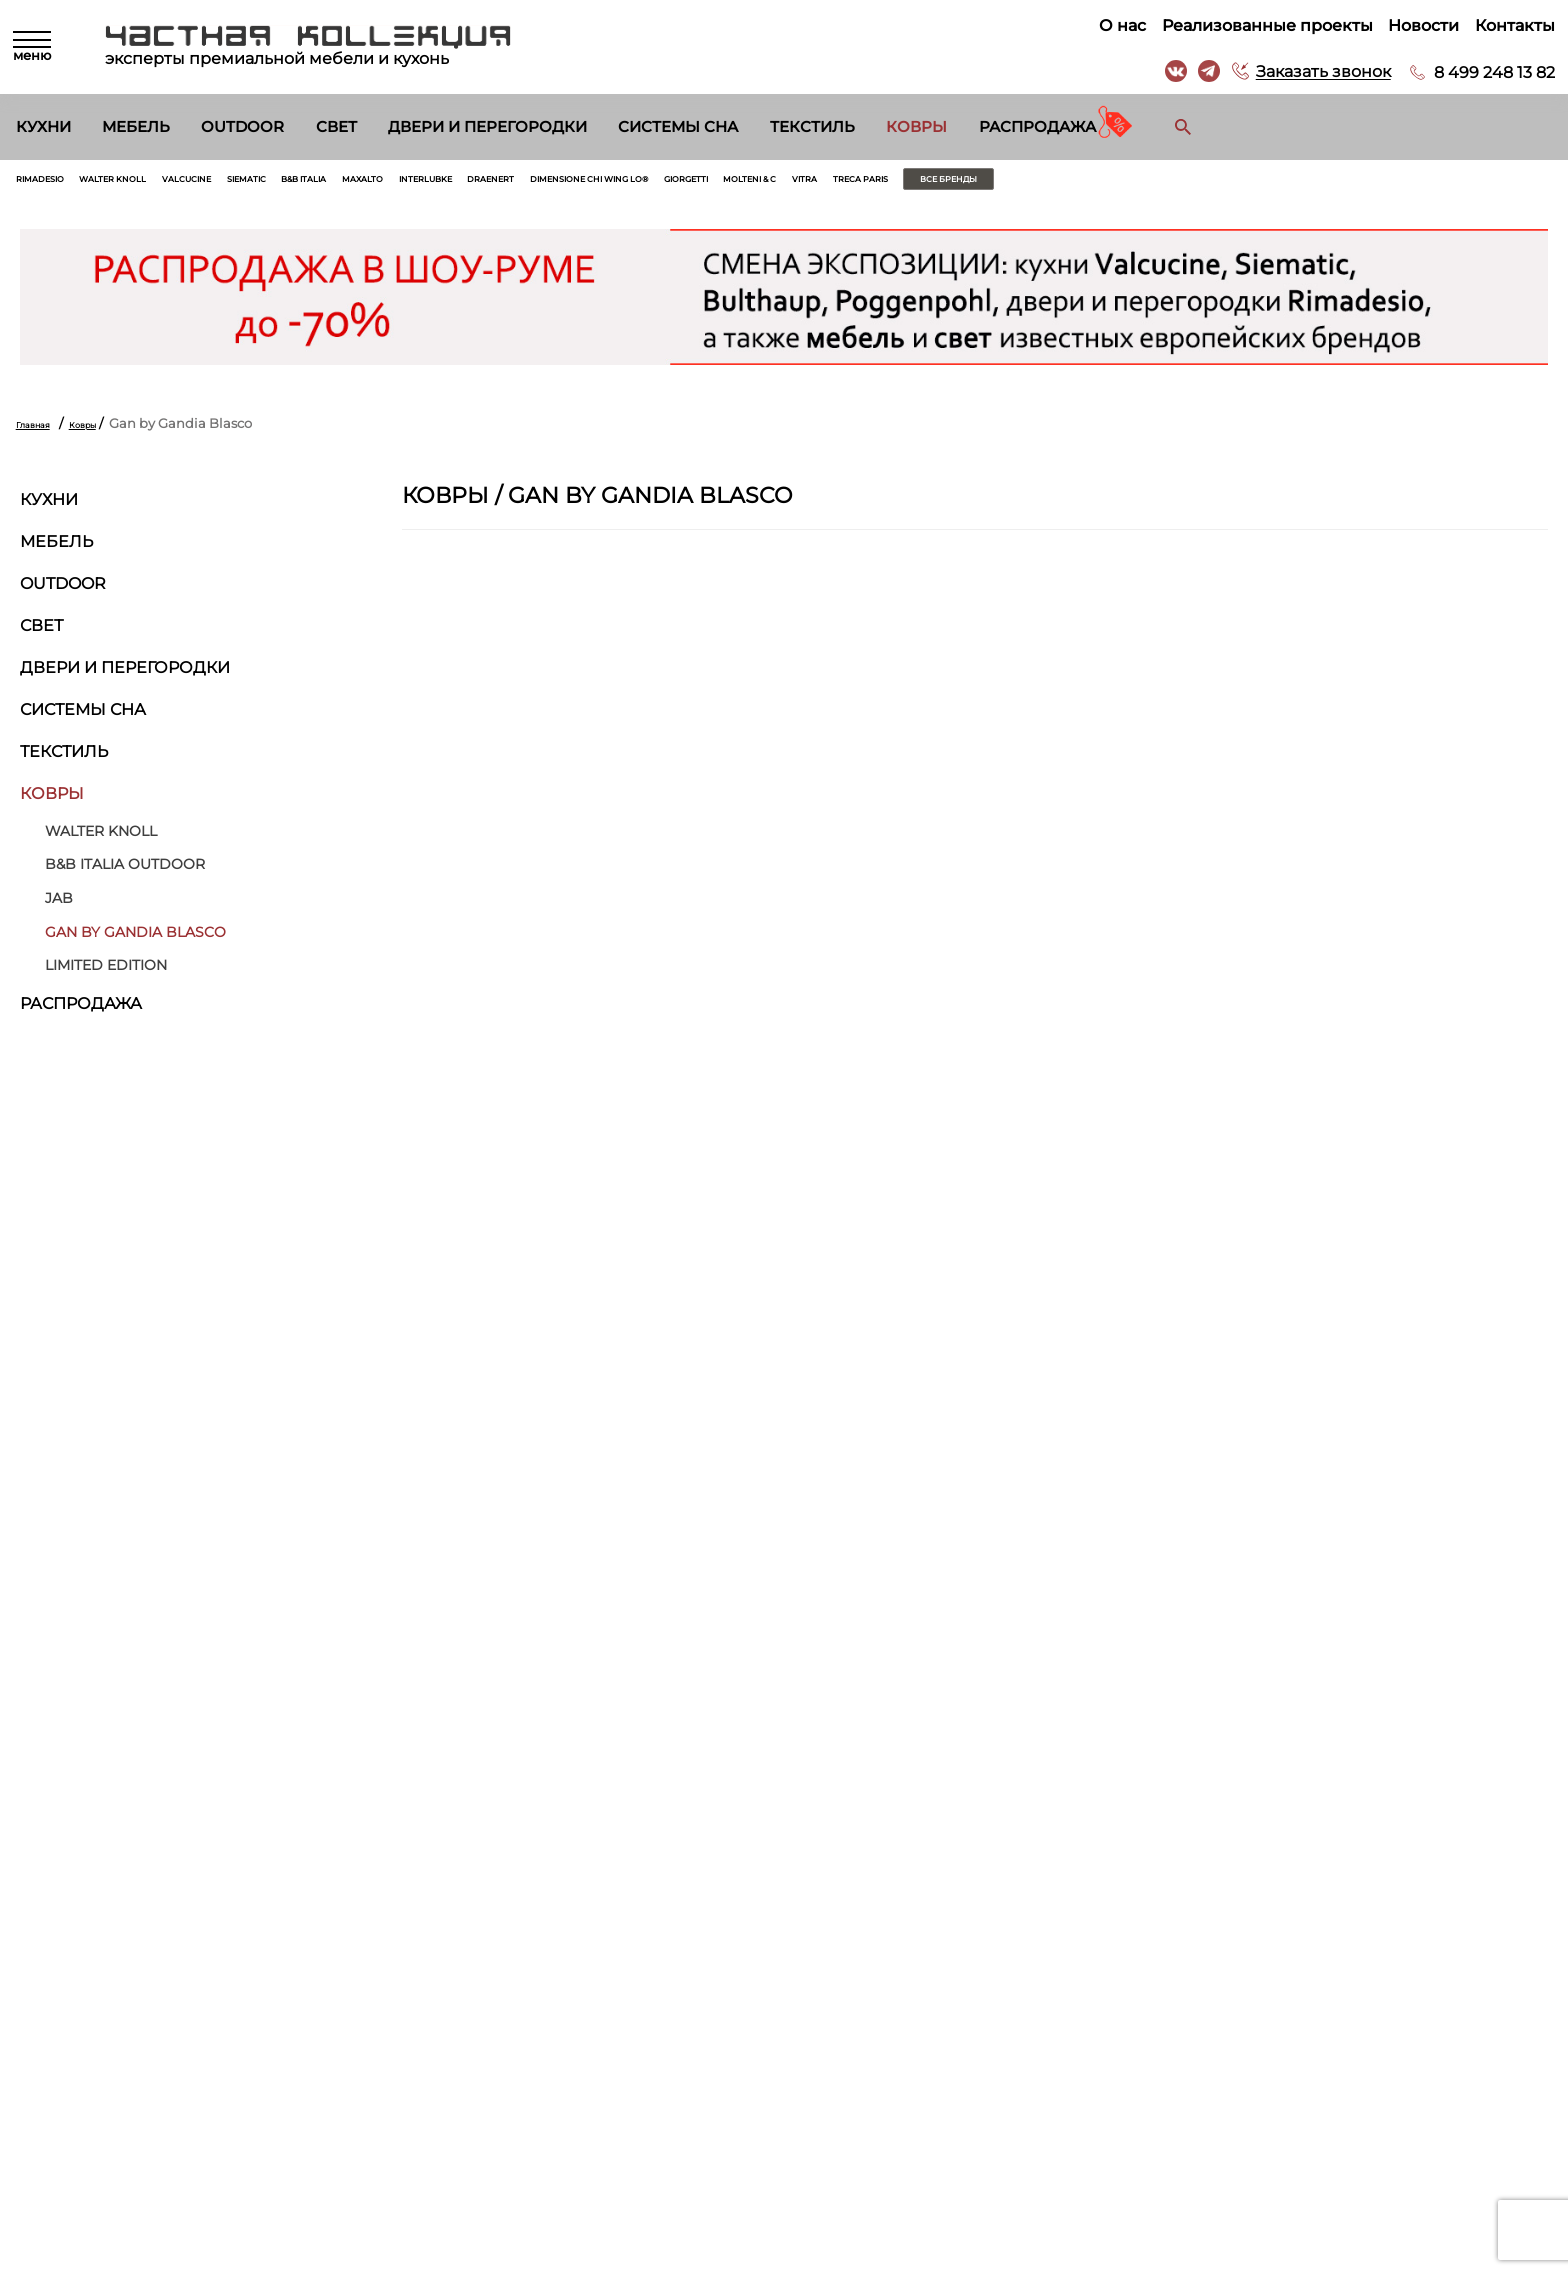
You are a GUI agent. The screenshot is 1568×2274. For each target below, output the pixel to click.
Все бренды (1413, 183)
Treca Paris (1281, 183)
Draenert (724, 183)
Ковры (916, 127)
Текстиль (812, 127)
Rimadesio (55, 183)
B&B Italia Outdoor (125, 875)
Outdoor (242, 127)
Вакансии (818, 2120)
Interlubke (627, 183)
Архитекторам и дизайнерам (884, 2095)
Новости (1416, 25)
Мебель (136, 127)
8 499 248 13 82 (1487, 72)
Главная (43, 433)
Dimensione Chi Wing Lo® (875, 183)
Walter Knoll (163, 183)
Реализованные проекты (1260, 25)
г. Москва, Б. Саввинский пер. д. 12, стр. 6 (1392, 2016)
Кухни (43, 127)
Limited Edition (106, 976)
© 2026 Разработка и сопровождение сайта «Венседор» (784, 2257)
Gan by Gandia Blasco (135, 942)
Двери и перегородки (487, 127)
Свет (336, 127)
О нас (1115, 25)
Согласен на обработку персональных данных (279, 1851)
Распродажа (1037, 127)
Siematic (361, 183)
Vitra (1201, 183)
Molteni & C (1121, 183)
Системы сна (678, 127)
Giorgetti (1025, 183)
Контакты (1508, 25)
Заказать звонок (1316, 72)
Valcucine (273, 183)
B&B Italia (446, 183)
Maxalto (534, 183)
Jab (59, 908)
